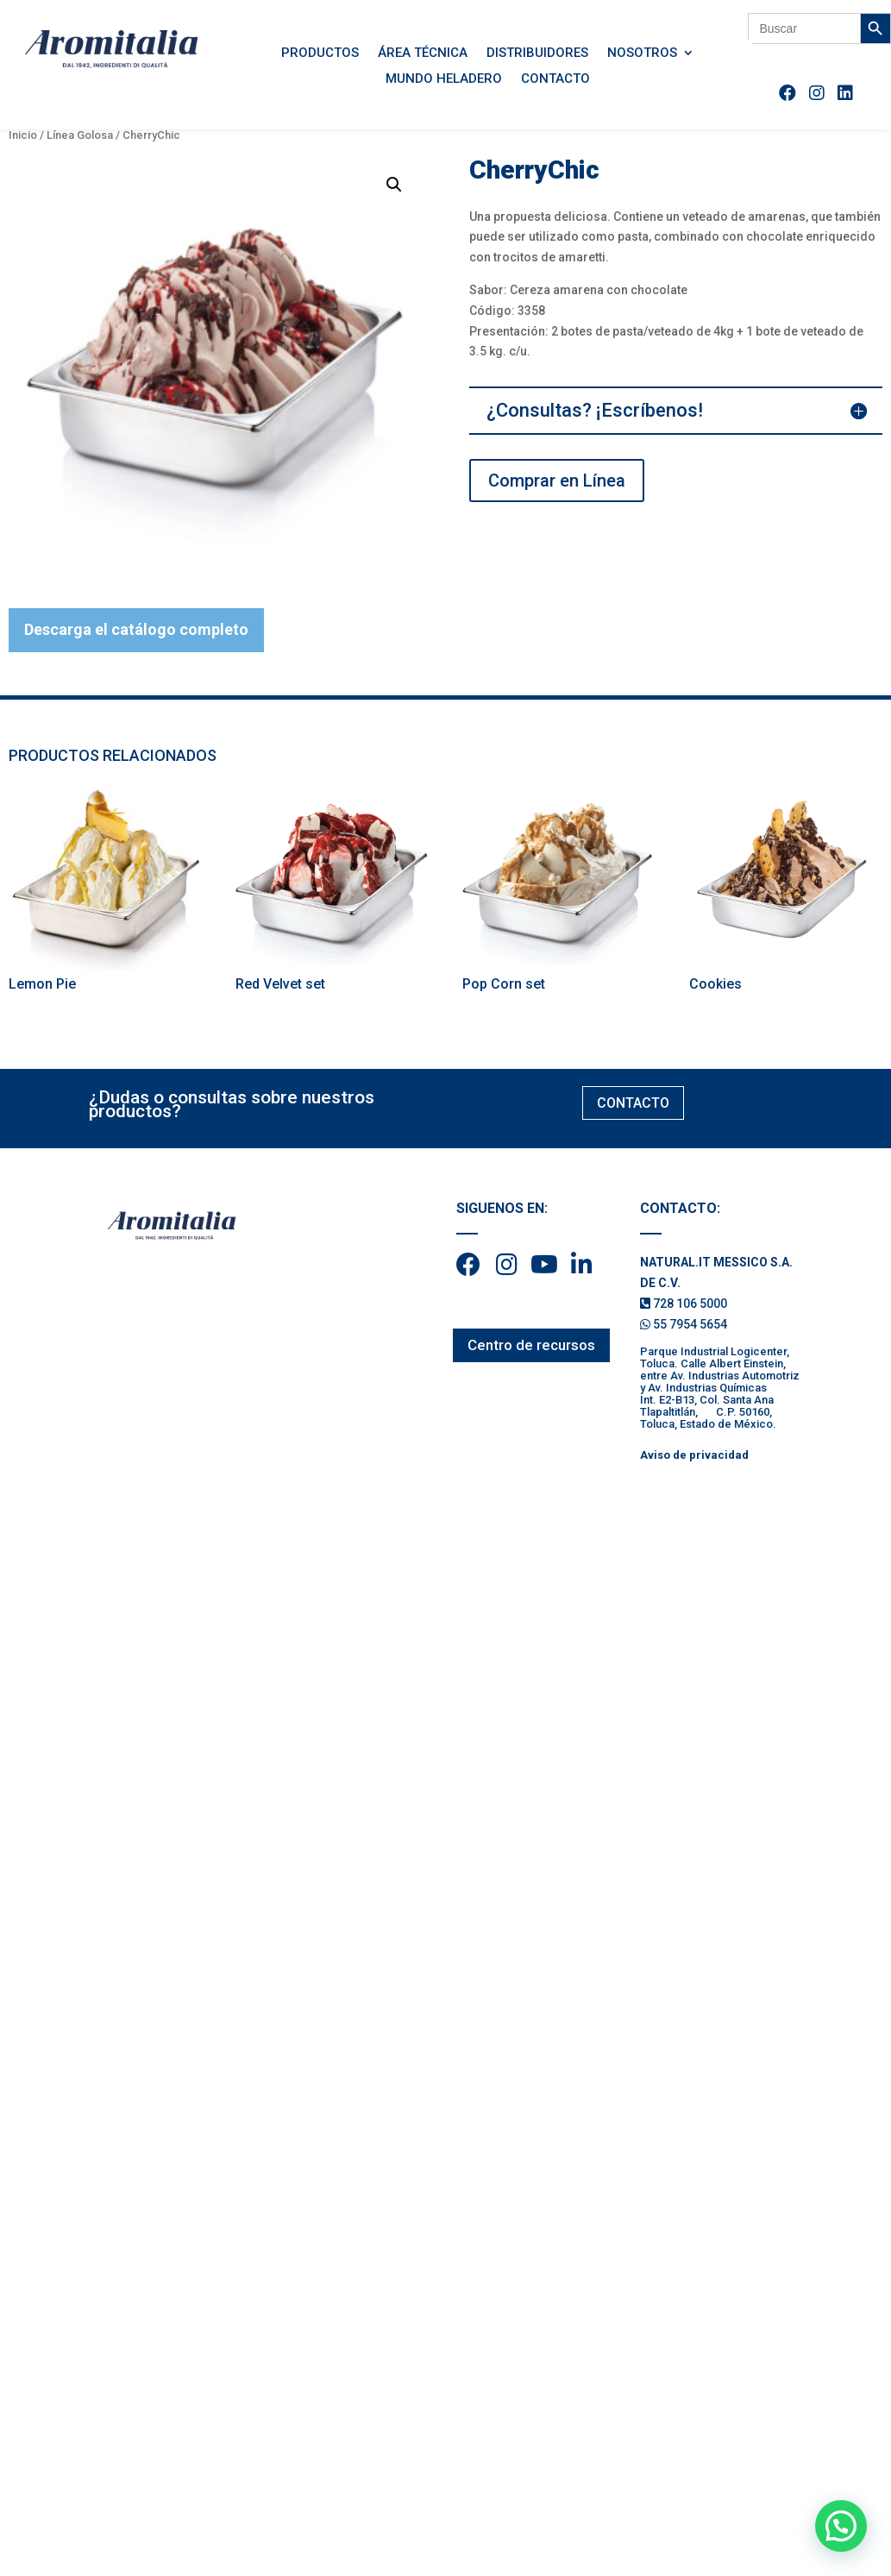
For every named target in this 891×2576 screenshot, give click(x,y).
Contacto (555, 79)
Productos (320, 53)
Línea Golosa (80, 135)
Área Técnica (422, 53)
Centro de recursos (531, 1345)
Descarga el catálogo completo (136, 629)
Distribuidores (537, 53)
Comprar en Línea (556, 480)
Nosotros (642, 53)
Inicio (23, 135)
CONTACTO (633, 1103)
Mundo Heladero (444, 79)
